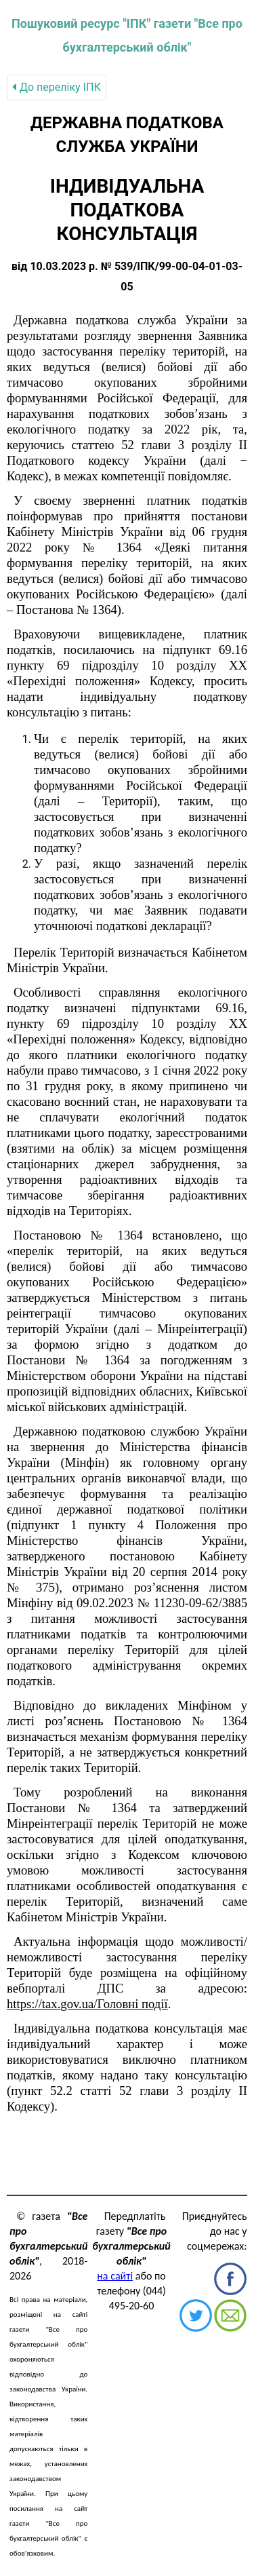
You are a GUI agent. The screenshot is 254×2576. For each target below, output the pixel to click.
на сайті (115, 2275)
